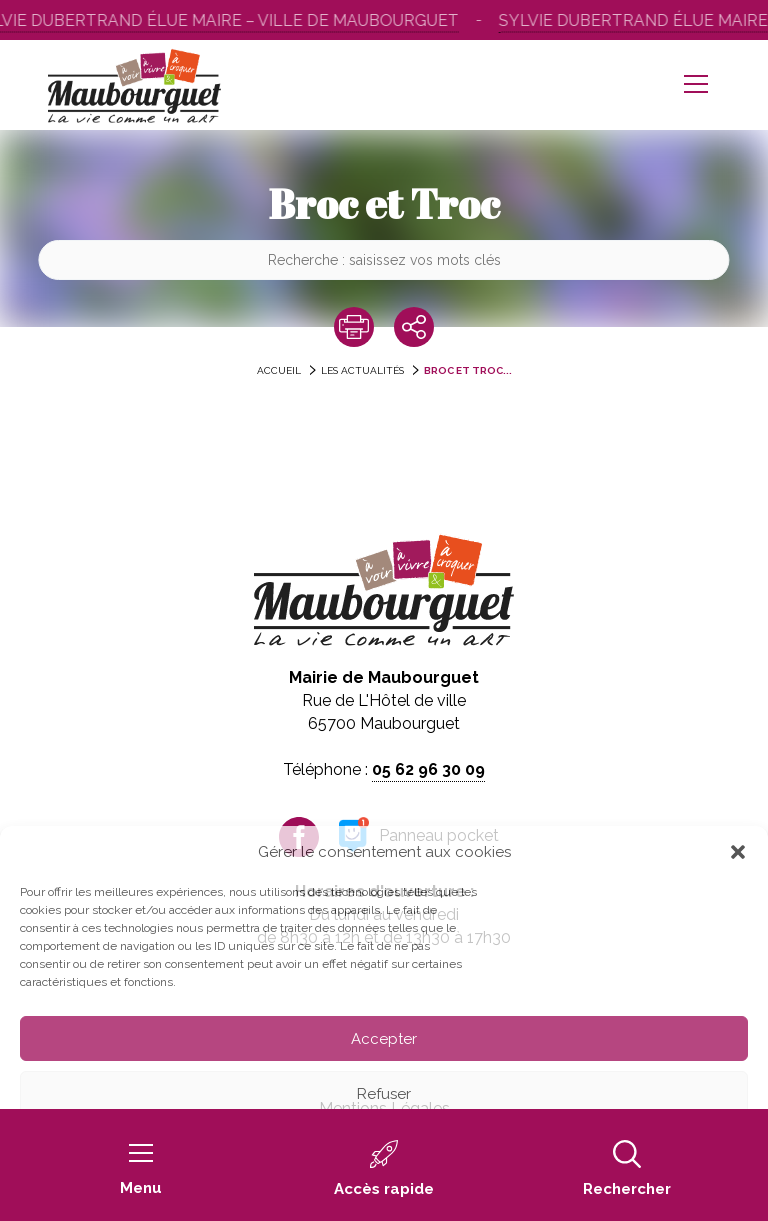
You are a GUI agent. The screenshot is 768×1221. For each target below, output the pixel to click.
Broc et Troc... (468, 370)
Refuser (384, 1094)
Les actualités (362, 370)
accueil (279, 370)
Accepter (384, 1039)
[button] (738, 852)
